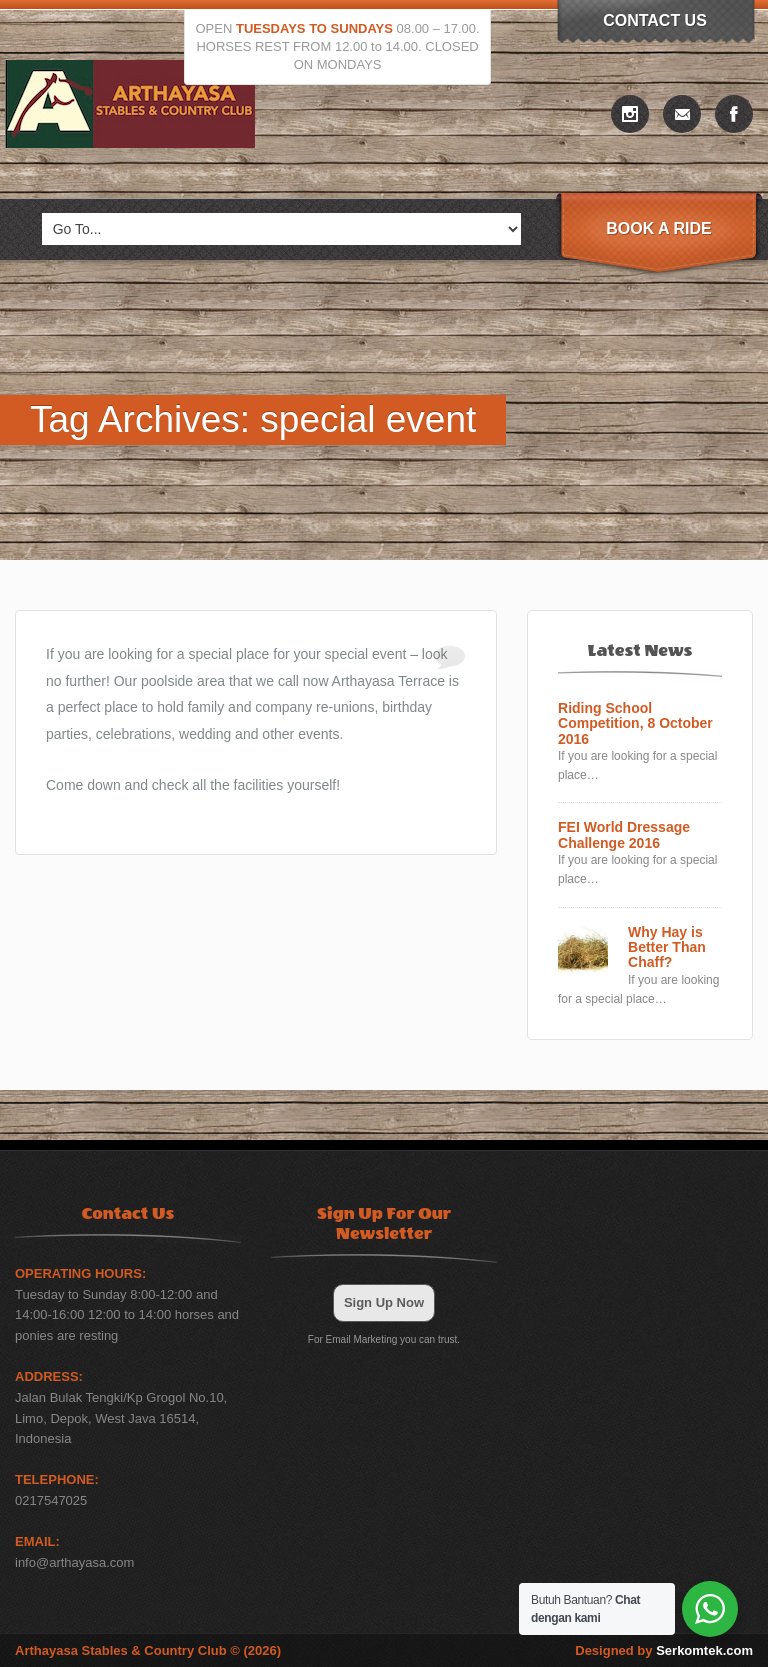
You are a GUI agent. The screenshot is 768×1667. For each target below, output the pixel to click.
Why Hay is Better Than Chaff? (667, 948)
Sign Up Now (384, 1302)
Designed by (664, 1650)
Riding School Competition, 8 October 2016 (635, 724)
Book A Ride (658, 228)
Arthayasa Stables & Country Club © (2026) (148, 1650)
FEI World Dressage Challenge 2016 (624, 835)
